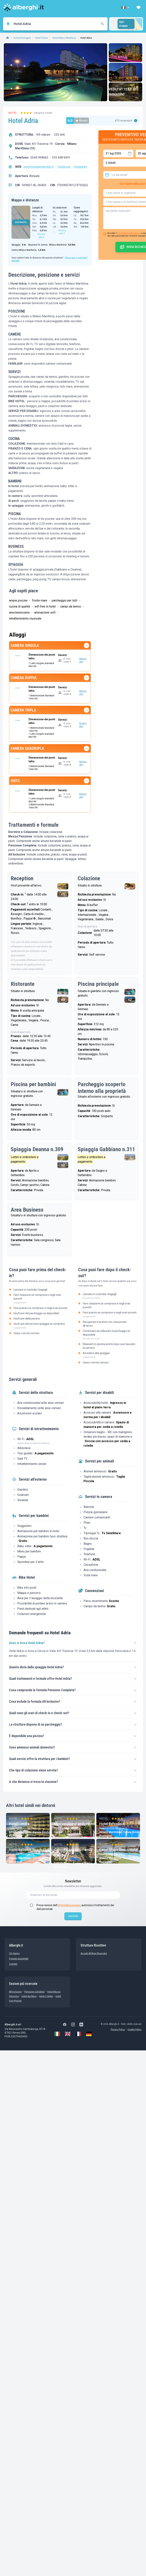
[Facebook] (65, 2024)
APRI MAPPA (21, 222)
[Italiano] (57, 2034)
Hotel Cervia (41, 38)
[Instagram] (73, 2024)
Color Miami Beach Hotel (118, 1850)
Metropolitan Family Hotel (74, 1824)
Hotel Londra (19, 1824)
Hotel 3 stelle (46, 1996)
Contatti (13, 1964)
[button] (126, 7)
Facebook (63, 167)
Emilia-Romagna (22, 38)
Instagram (80, 167)
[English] (68, 2034)
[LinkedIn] (81, 2024)
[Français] (78, 2034)
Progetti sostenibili (18, 1958)
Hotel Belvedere (111, 1824)
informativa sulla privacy (129, 233)
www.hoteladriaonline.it (38, 167)
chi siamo (14, 1953)
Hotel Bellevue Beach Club (29, 1850)
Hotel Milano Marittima (64, 38)
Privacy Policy (118, 2029)
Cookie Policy (134, 2029)
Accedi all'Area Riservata (94, 1953)
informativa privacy (69, 1905)
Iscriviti (73, 1916)
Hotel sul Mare (28, 1996)
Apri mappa (123, 23)
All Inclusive (15, 1991)
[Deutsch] (89, 2034)
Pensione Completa (34, 1991)
